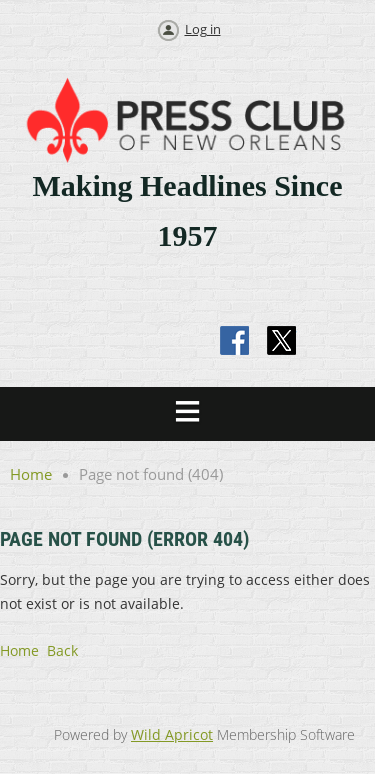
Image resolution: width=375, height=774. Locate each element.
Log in (203, 29)
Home (31, 474)
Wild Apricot (172, 734)
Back (62, 650)
